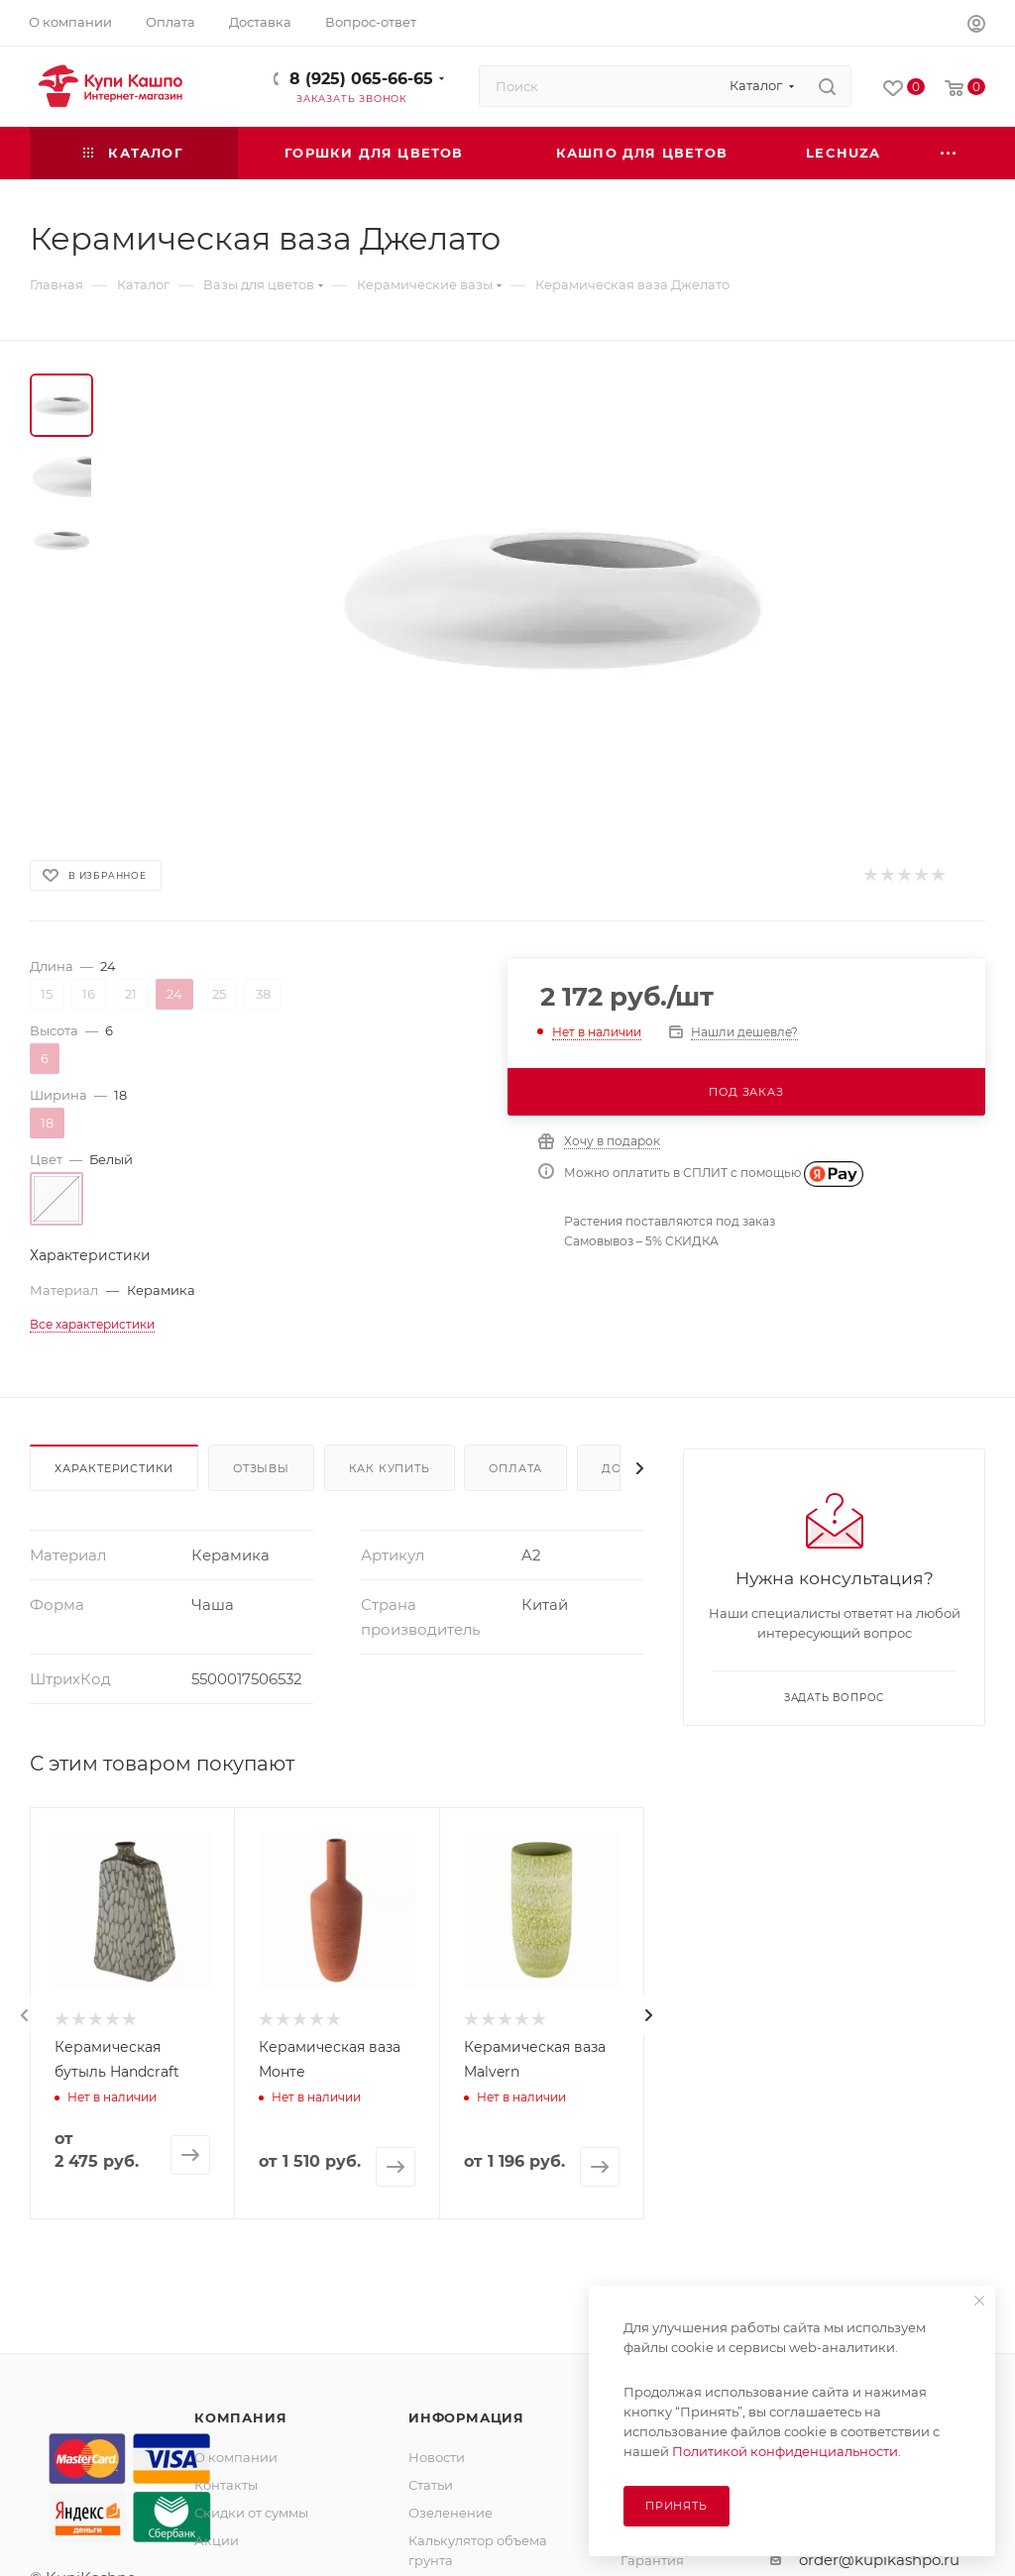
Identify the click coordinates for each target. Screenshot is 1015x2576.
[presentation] (25, 2015)
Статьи (430, 2485)
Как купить (389, 1468)
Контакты (226, 2485)
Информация (466, 2417)
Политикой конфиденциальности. (786, 2451)
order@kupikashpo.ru (879, 2559)
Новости (436, 2457)
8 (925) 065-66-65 (361, 78)
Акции (216, 2540)
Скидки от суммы (251, 2513)
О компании (236, 2457)
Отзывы (261, 1468)
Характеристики (114, 1468)
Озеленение (450, 2513)
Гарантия (652, 2560)
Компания (240, 2417)
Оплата (515, 1468)
